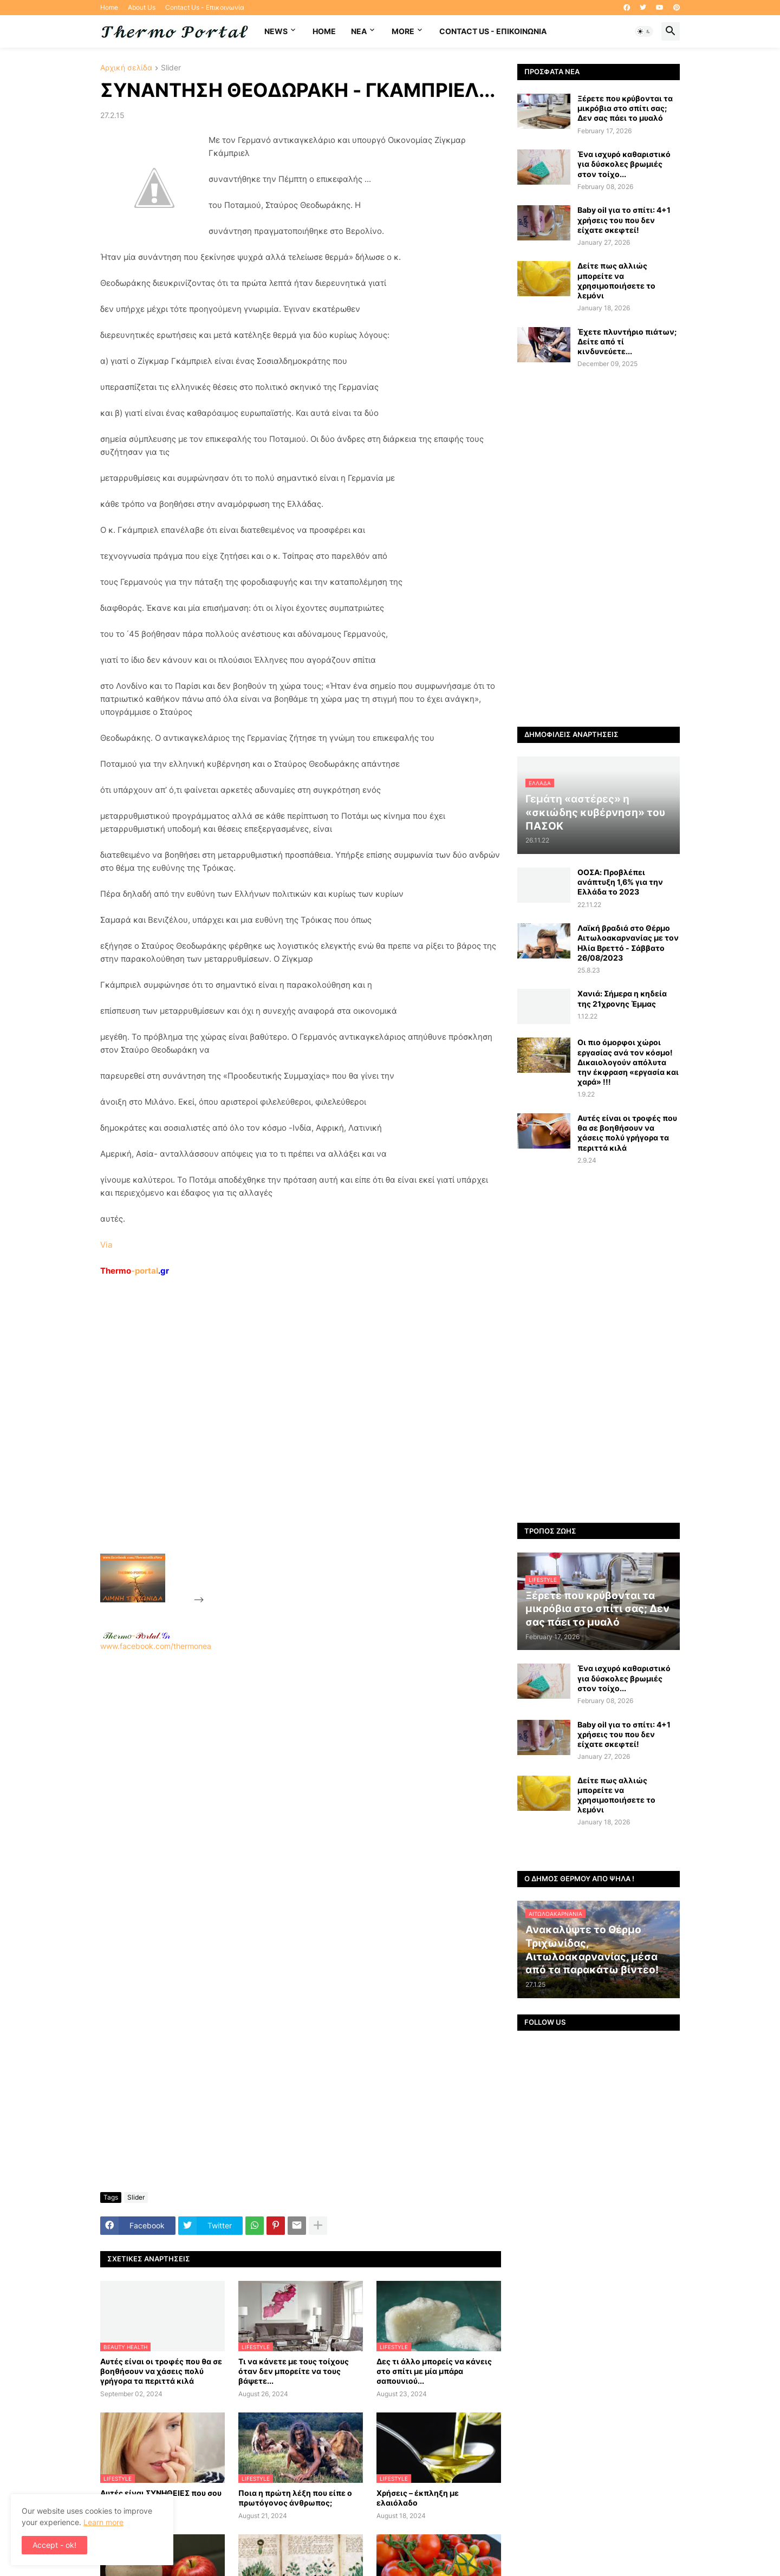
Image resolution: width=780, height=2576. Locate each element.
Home (109, 7)
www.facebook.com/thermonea (300, 1789)
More (403, 31)
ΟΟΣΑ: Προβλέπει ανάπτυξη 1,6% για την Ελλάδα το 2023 (620, 882)
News (276, 31)
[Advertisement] (287, 1439)
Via (106, 1245)
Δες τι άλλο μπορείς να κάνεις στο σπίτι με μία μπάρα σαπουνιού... (434, 2371)
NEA (359, 31)
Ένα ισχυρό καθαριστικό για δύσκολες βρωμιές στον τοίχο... (624, 163)
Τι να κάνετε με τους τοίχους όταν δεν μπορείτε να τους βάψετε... (293, 2371)
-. (136, 1635)
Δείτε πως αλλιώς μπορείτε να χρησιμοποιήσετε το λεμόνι (616, 280)
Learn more (103, 2522)
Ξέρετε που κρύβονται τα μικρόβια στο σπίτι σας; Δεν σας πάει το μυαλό (625, 108)
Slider (171, 68)
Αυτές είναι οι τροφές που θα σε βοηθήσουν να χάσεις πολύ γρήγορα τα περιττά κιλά (161, 2371)
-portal (134, 1271)
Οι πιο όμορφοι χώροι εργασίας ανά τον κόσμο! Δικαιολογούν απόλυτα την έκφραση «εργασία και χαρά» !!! (628, 1062)
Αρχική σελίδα (126, 68)
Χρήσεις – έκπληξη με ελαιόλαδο (417, 2497)
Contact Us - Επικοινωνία (204, 7)
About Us (141, 7)
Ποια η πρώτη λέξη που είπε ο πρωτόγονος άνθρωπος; (295, 2497)
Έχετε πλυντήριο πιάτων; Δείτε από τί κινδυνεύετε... (627, 341)
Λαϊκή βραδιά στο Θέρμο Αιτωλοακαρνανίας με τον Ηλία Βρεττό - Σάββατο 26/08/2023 (628, 942)
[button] (644, 31)
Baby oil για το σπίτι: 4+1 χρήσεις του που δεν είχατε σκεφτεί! (624, 219)
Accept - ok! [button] (54, 2544)
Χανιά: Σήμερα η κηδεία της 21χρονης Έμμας (622, 998)
